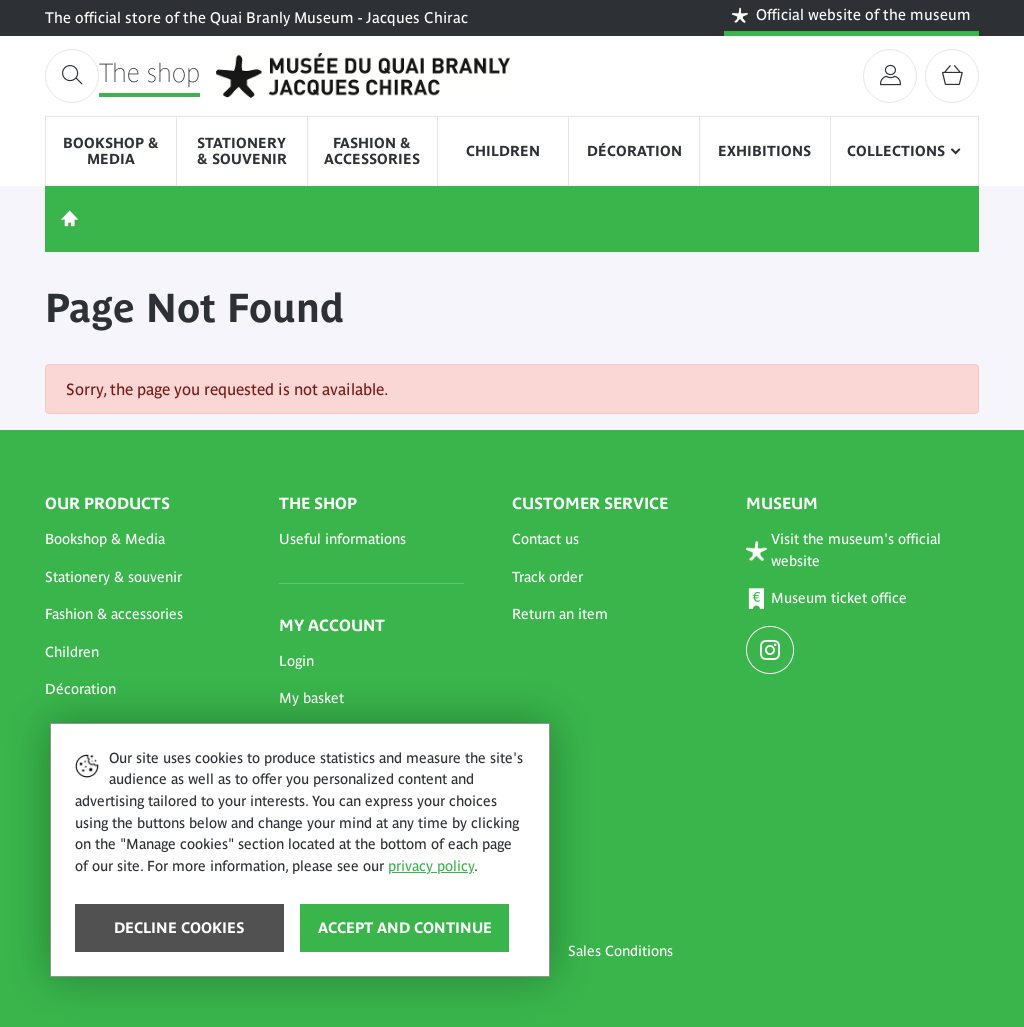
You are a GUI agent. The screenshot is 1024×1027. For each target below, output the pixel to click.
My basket (311, 698)
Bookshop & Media (111, 151)
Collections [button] (896, 151)
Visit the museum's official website (844, 550)
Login (296, 661)
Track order (547, 577)
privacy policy (431, 866)
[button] (138, 540)
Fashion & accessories (372, 151)
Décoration (634, 151)
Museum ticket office (827, 599)
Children (503, 151)
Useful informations (342, 539)
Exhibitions (764, 151)
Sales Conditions (620, 951)
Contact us (545, 539)
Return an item (560, 614)
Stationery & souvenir (242, 151)
